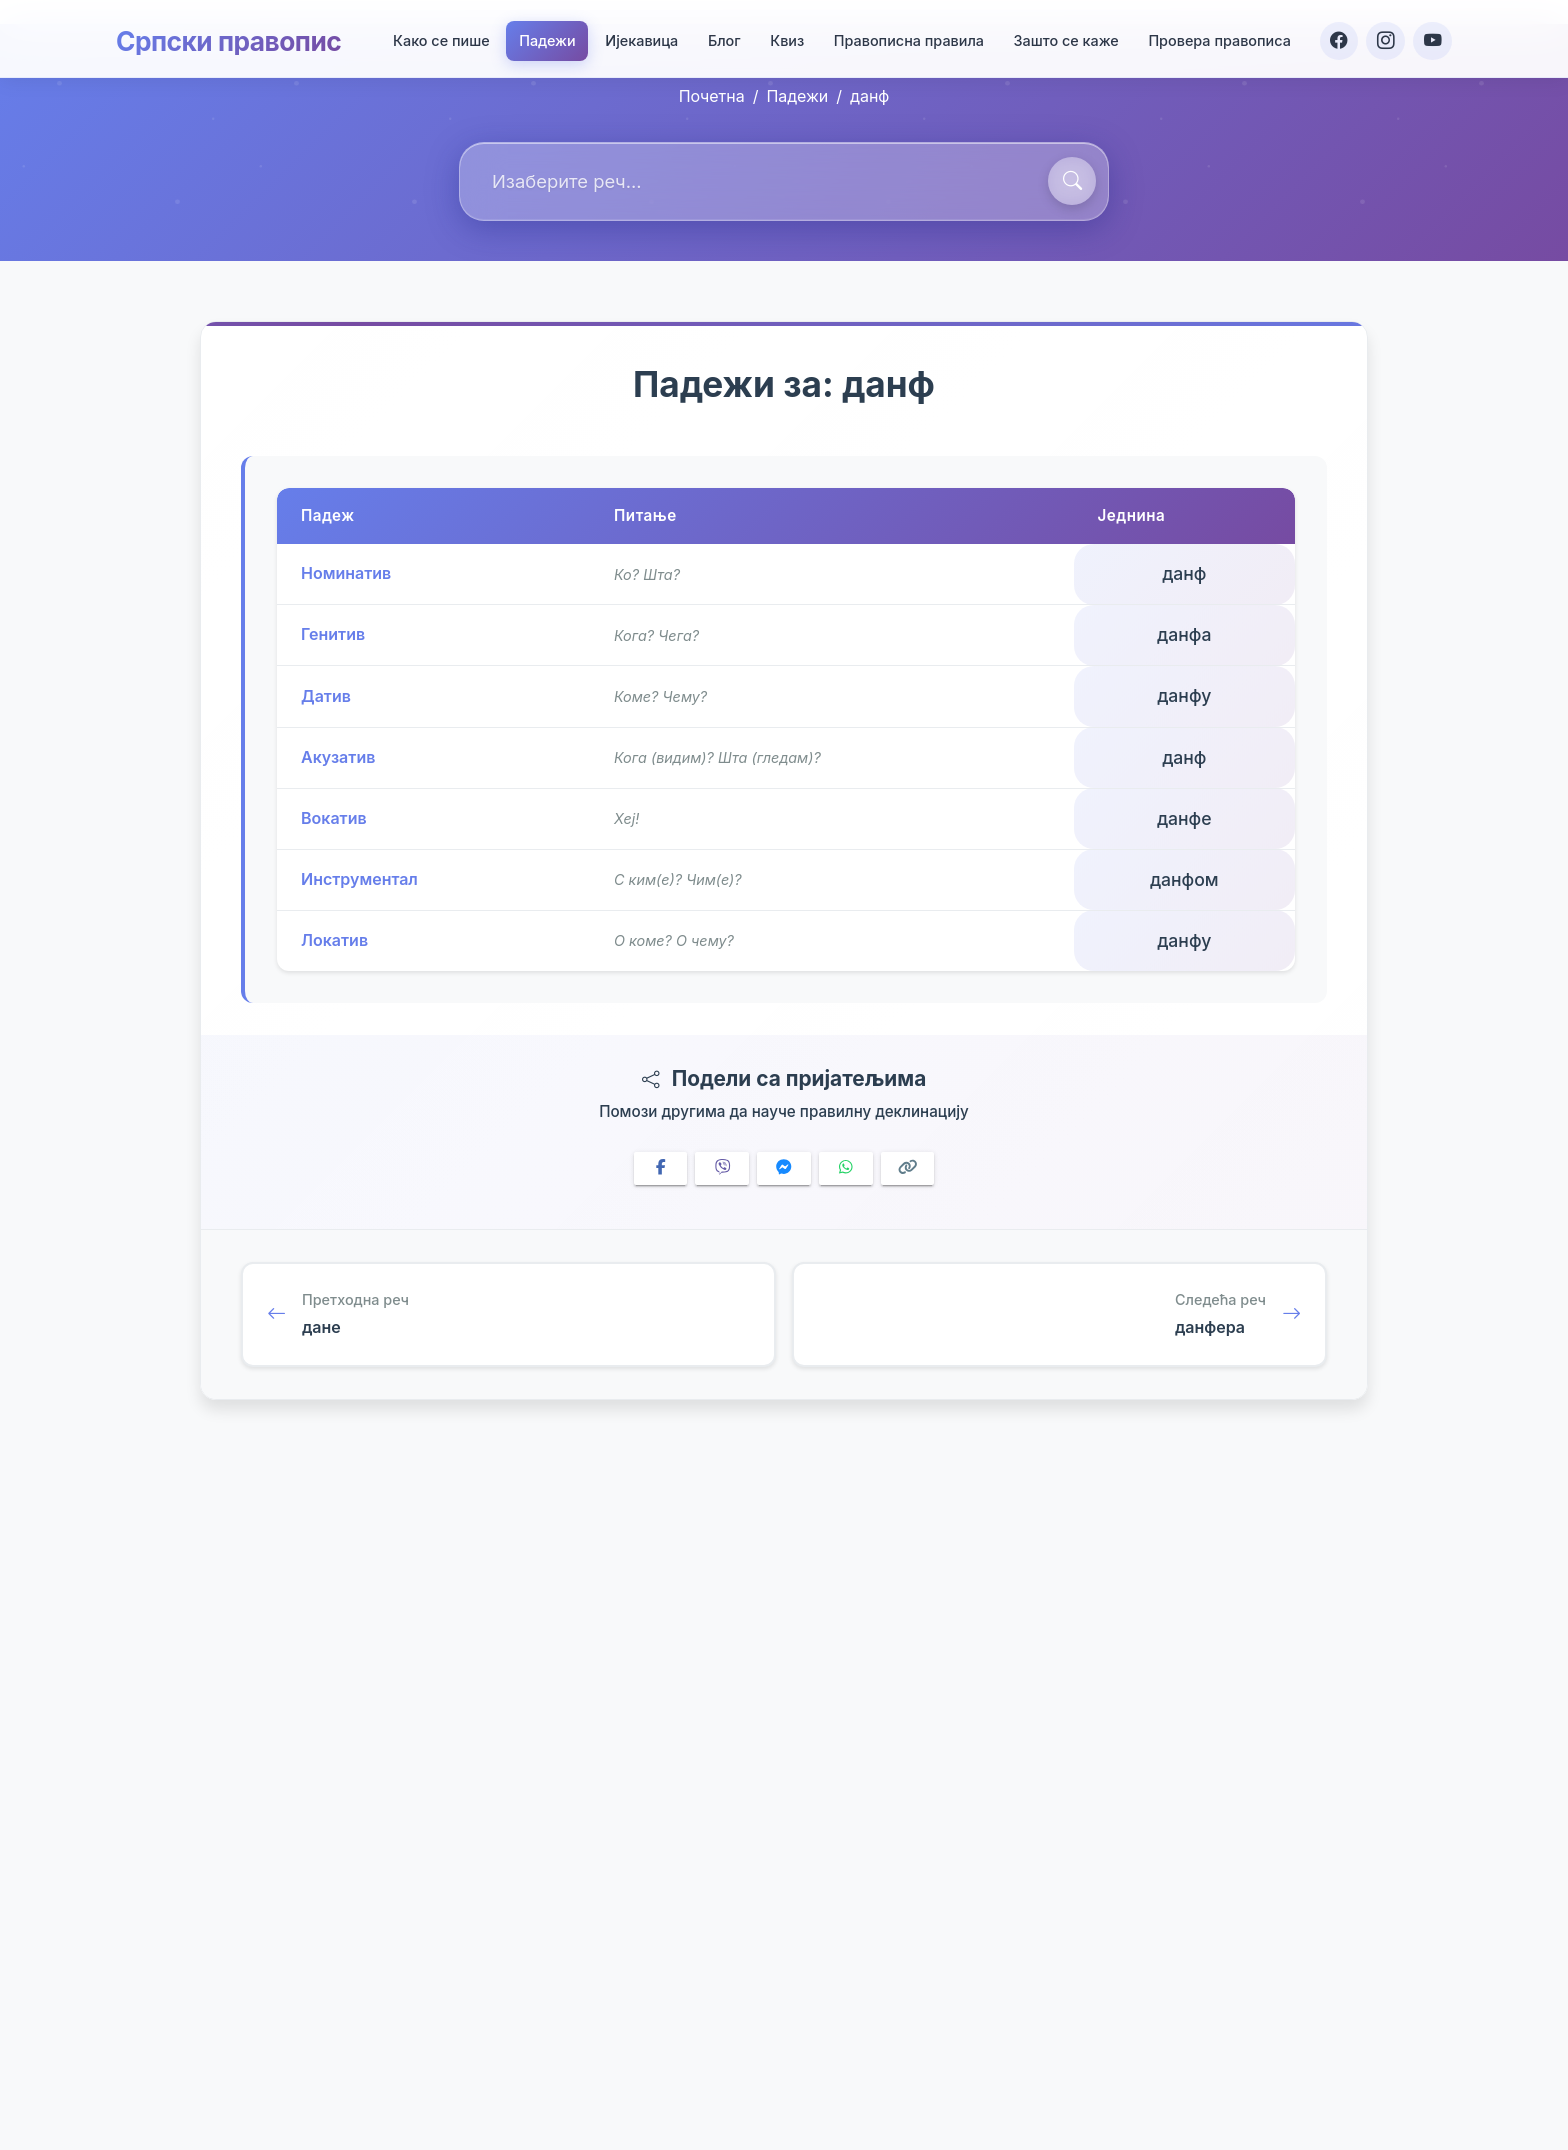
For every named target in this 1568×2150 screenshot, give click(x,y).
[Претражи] (1072, 181)
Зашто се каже (1062, 36)
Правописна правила (905, 36)
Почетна (712, 96)
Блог (720, 36)
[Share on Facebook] (661, 1168)
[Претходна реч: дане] (508, 1314)
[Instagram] (1384, 36)
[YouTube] (1432, 36)
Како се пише (437, 36)
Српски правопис (236, 36)
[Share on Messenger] (784, 1168)
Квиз (784, 36)
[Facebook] (1336, 36)
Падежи (544, 36)
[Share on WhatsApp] (846, 1168)
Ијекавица (638, 36)
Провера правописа (1216, 36)
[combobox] (784, 181)
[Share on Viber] (722, 1168)
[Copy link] (908, 1168)
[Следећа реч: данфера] (1059, 1314)
